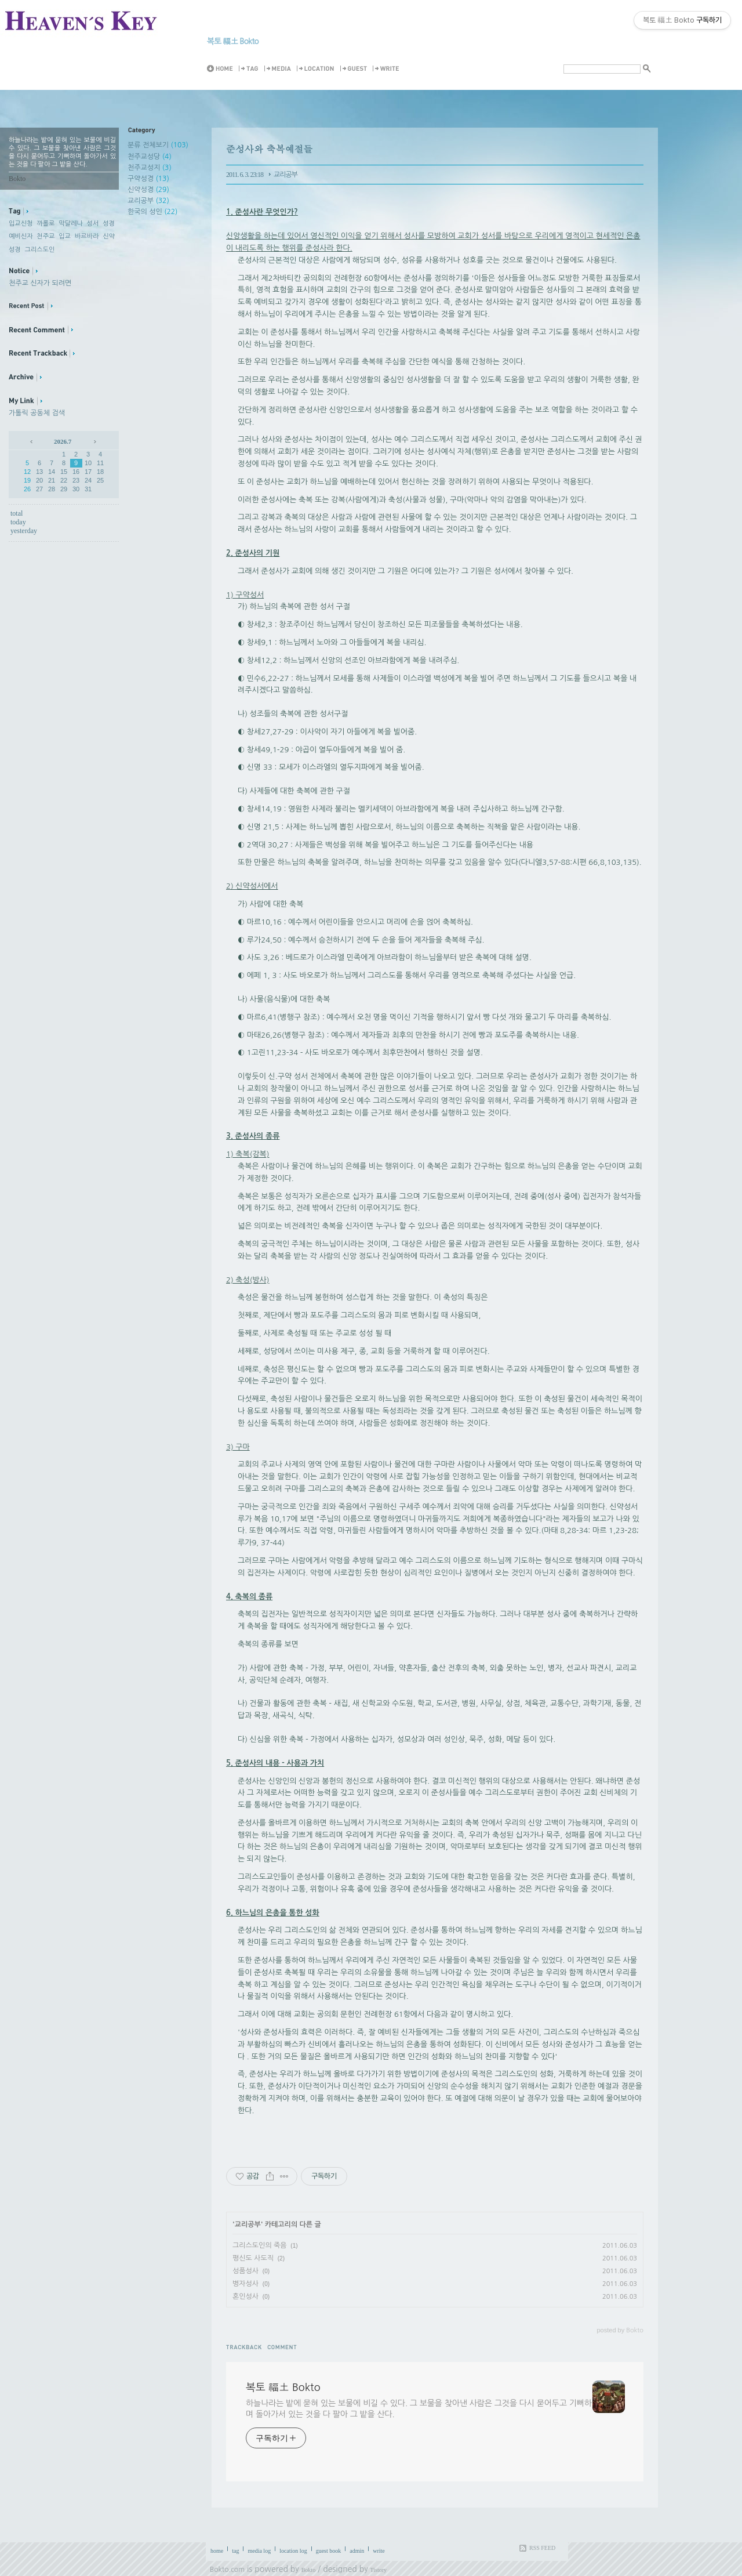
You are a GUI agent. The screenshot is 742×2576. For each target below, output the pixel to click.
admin (357, 2551)
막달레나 (70, 223)
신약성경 (148, 189)
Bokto (308, 2570)
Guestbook (355, 69)
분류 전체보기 (158, 145)
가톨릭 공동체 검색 (37, 413)
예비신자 (20, 236)
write (379, 2551)
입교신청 (20, 223)
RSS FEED (542, 2548)
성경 (109, 223)
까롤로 (45, 223)
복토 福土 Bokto (233, 41)
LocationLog (317, 69)
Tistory (378, 2570)
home (216, 2551)
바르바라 (87, 236)
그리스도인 (40, 250)
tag (235, 2551)
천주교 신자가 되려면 (40, 283)
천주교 (45, 236)
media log (259, 2551)
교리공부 (148, 200)
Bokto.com (227, 2569)
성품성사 (245, 2270)
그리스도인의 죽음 (259, 2245)
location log (293, 2551)
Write (388, 69)
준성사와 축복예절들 (269, 148)
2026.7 (62, 441)
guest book (328, 2551)
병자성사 (245, 2283)
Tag (250, 69)
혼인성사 (245, 2296)
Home (222, 69)
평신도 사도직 (253, 2258)
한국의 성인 (152, 211)
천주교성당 (150, 156)
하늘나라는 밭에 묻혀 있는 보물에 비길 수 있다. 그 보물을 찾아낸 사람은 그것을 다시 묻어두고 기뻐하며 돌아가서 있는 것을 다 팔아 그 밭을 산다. (419, 2408)
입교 (65, 236)
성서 (93, 223)
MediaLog (279, 69)
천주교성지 (150, 167)
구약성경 (148, 178)
